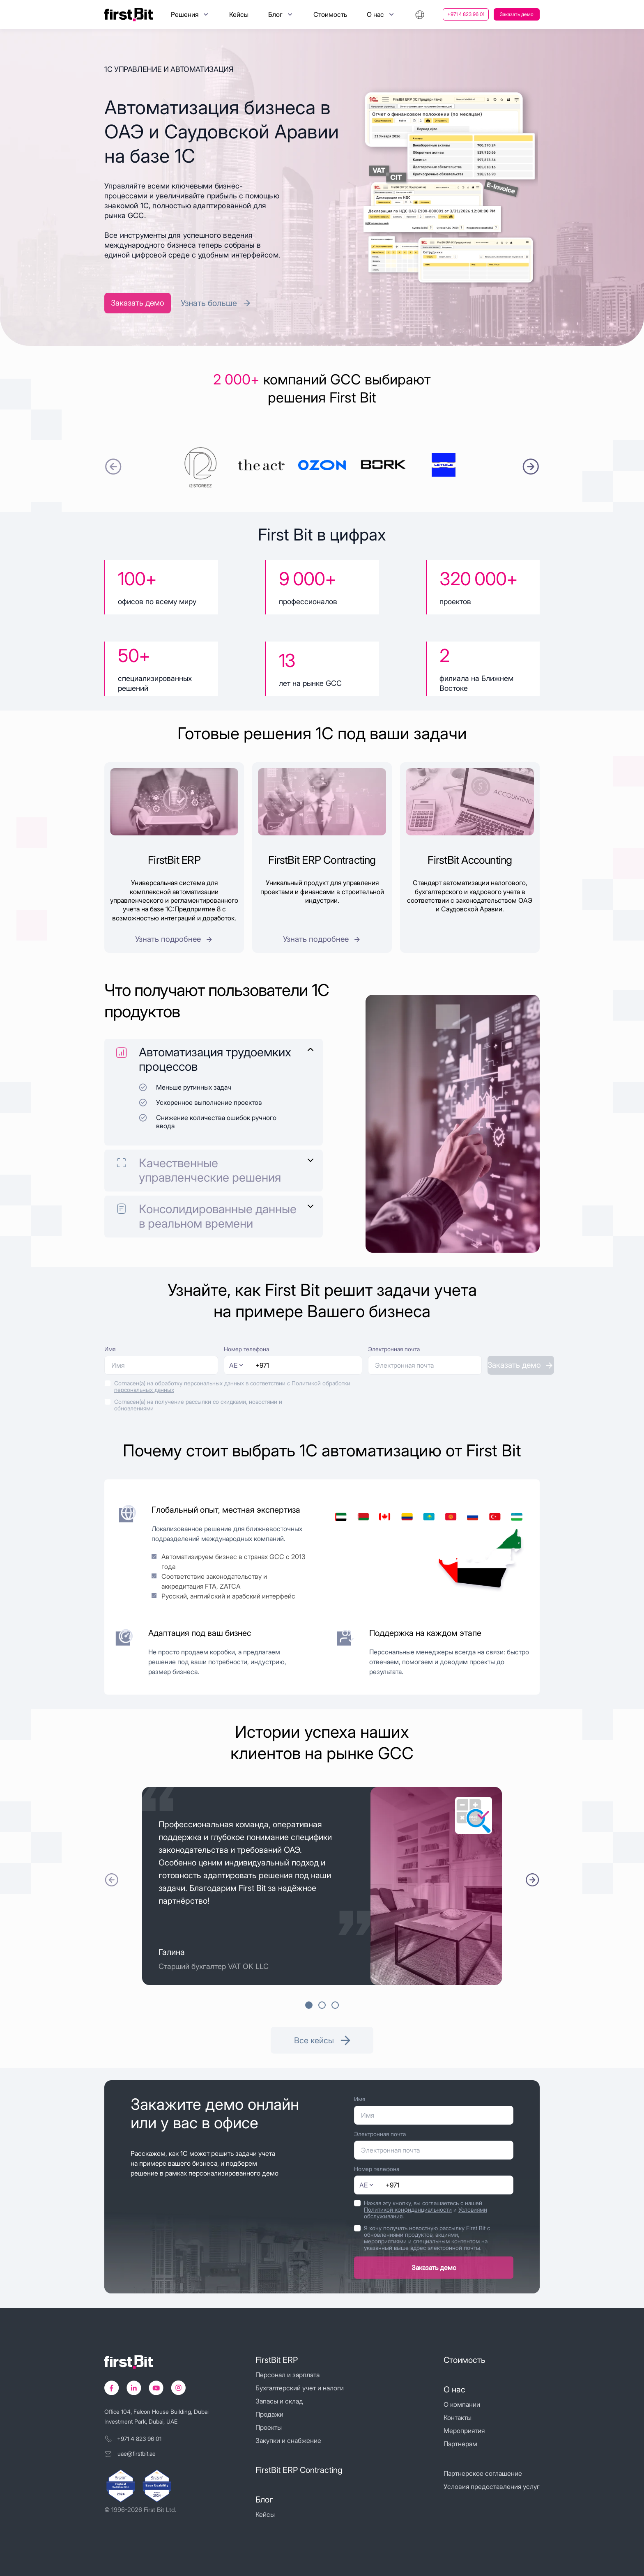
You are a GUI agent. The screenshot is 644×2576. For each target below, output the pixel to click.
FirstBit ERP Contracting (299, 2470)
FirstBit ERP (276, 2360)
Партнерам (460, 2444)
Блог (264, 2500)
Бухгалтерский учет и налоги (299, 2388)
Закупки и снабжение (288, 2440)
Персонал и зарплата (287, 2375)
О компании (462, 2404)
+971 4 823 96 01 (465, 14)
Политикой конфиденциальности (408, 2209)
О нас (454, 2389)
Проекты (268, 2427)
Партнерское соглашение (483, 2473)
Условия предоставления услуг (492, 2486)
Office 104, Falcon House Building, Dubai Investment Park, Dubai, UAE (156, 2416)
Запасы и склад (279, 2401)
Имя (109, 1349)
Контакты (458, 2417)
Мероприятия (464, 2430)
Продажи (269, 2414)
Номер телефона (246, 1349)
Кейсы (238, 14)
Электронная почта (394, 1349)
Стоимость (330, 14)
